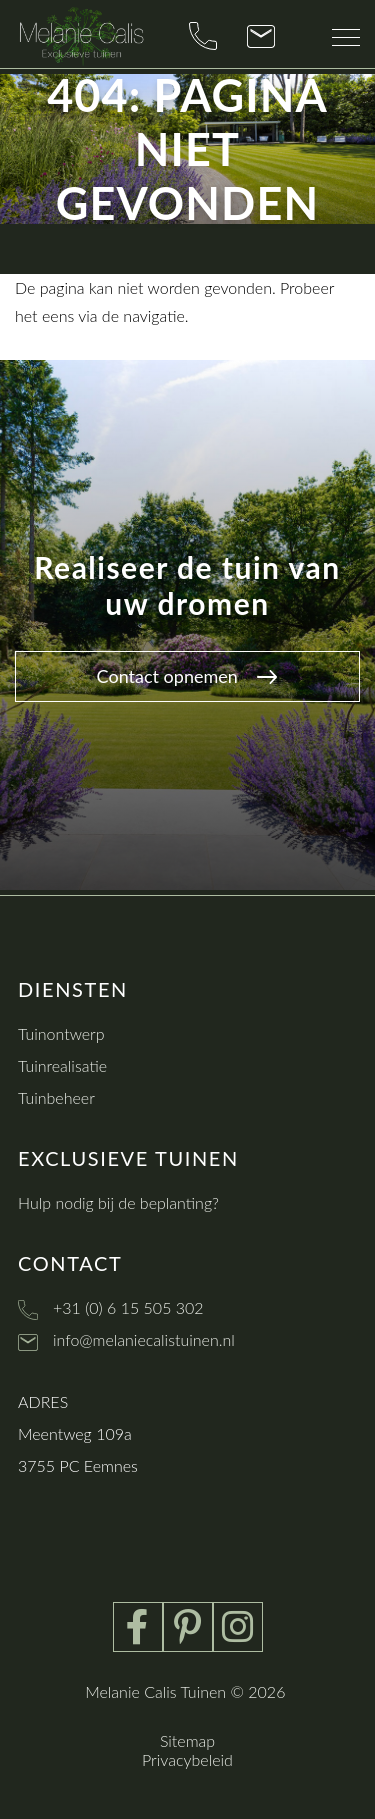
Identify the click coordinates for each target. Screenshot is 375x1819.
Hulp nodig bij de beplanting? (118, 1202)
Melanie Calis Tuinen (155, 1691)
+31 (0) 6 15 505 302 (128, 1307)
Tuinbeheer (56, 1097)
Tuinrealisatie (62, 1065)
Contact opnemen (187, 676)
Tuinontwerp (61, 1033)
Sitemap (187, 1740)
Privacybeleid (187, 1759)
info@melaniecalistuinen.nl (144, 1339)
